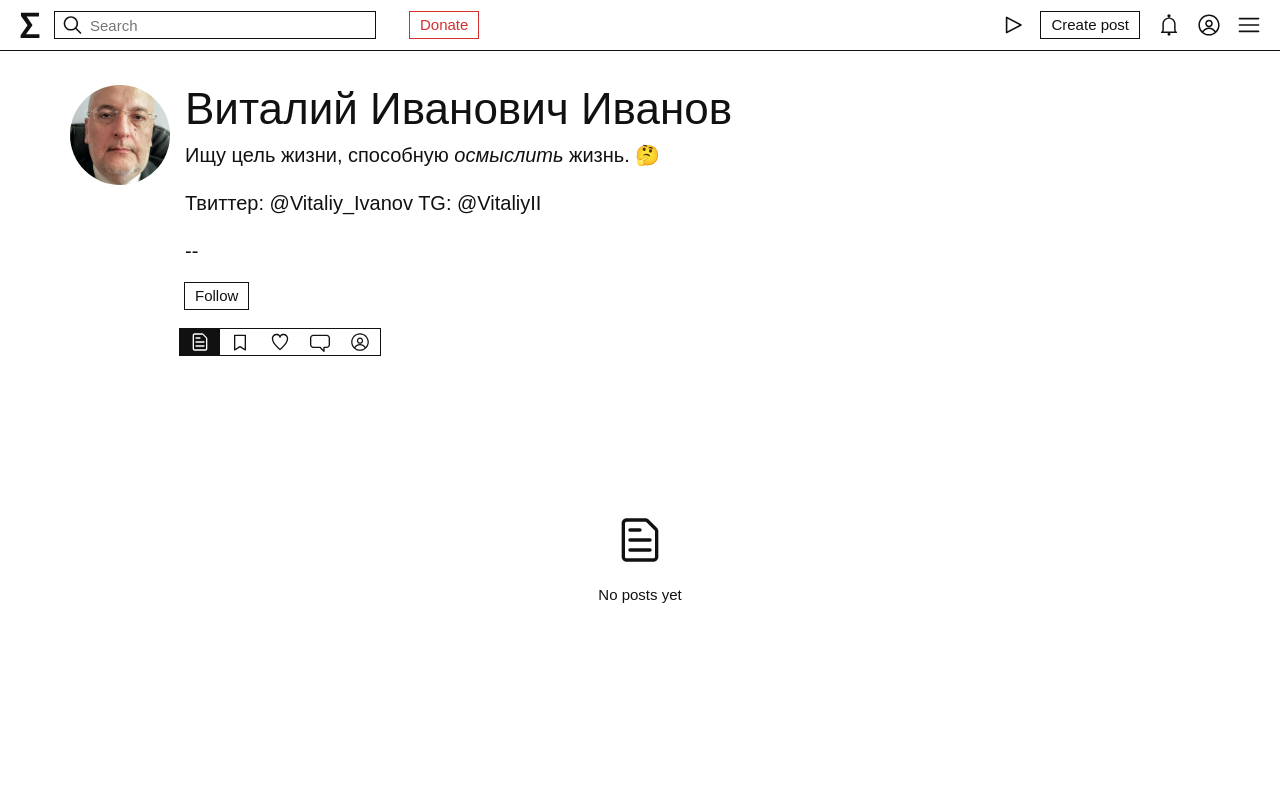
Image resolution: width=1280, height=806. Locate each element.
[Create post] (1090, 25)
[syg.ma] (30, 25)
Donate (444, 24)
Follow (216, 295)
